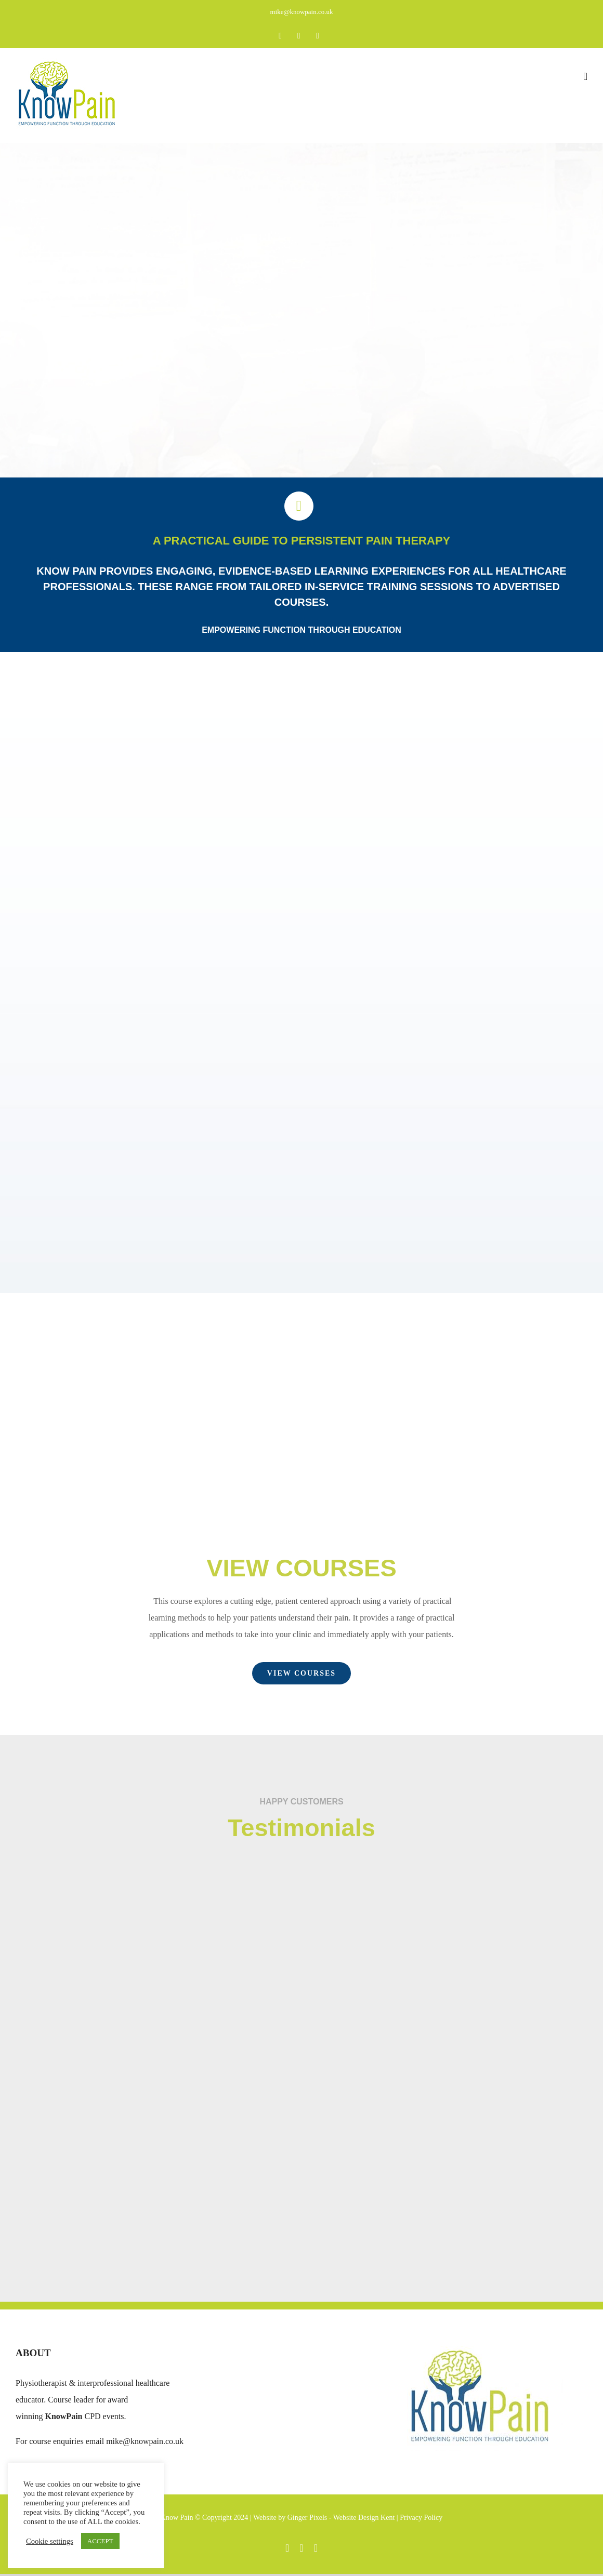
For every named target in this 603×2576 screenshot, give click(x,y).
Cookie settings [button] (49, 2541)
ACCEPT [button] (100, 2541)
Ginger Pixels (307, 2517)
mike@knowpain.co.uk (301, 12)
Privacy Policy (421, 2517)
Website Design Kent (365, 2517)
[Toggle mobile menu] (585, 76)
